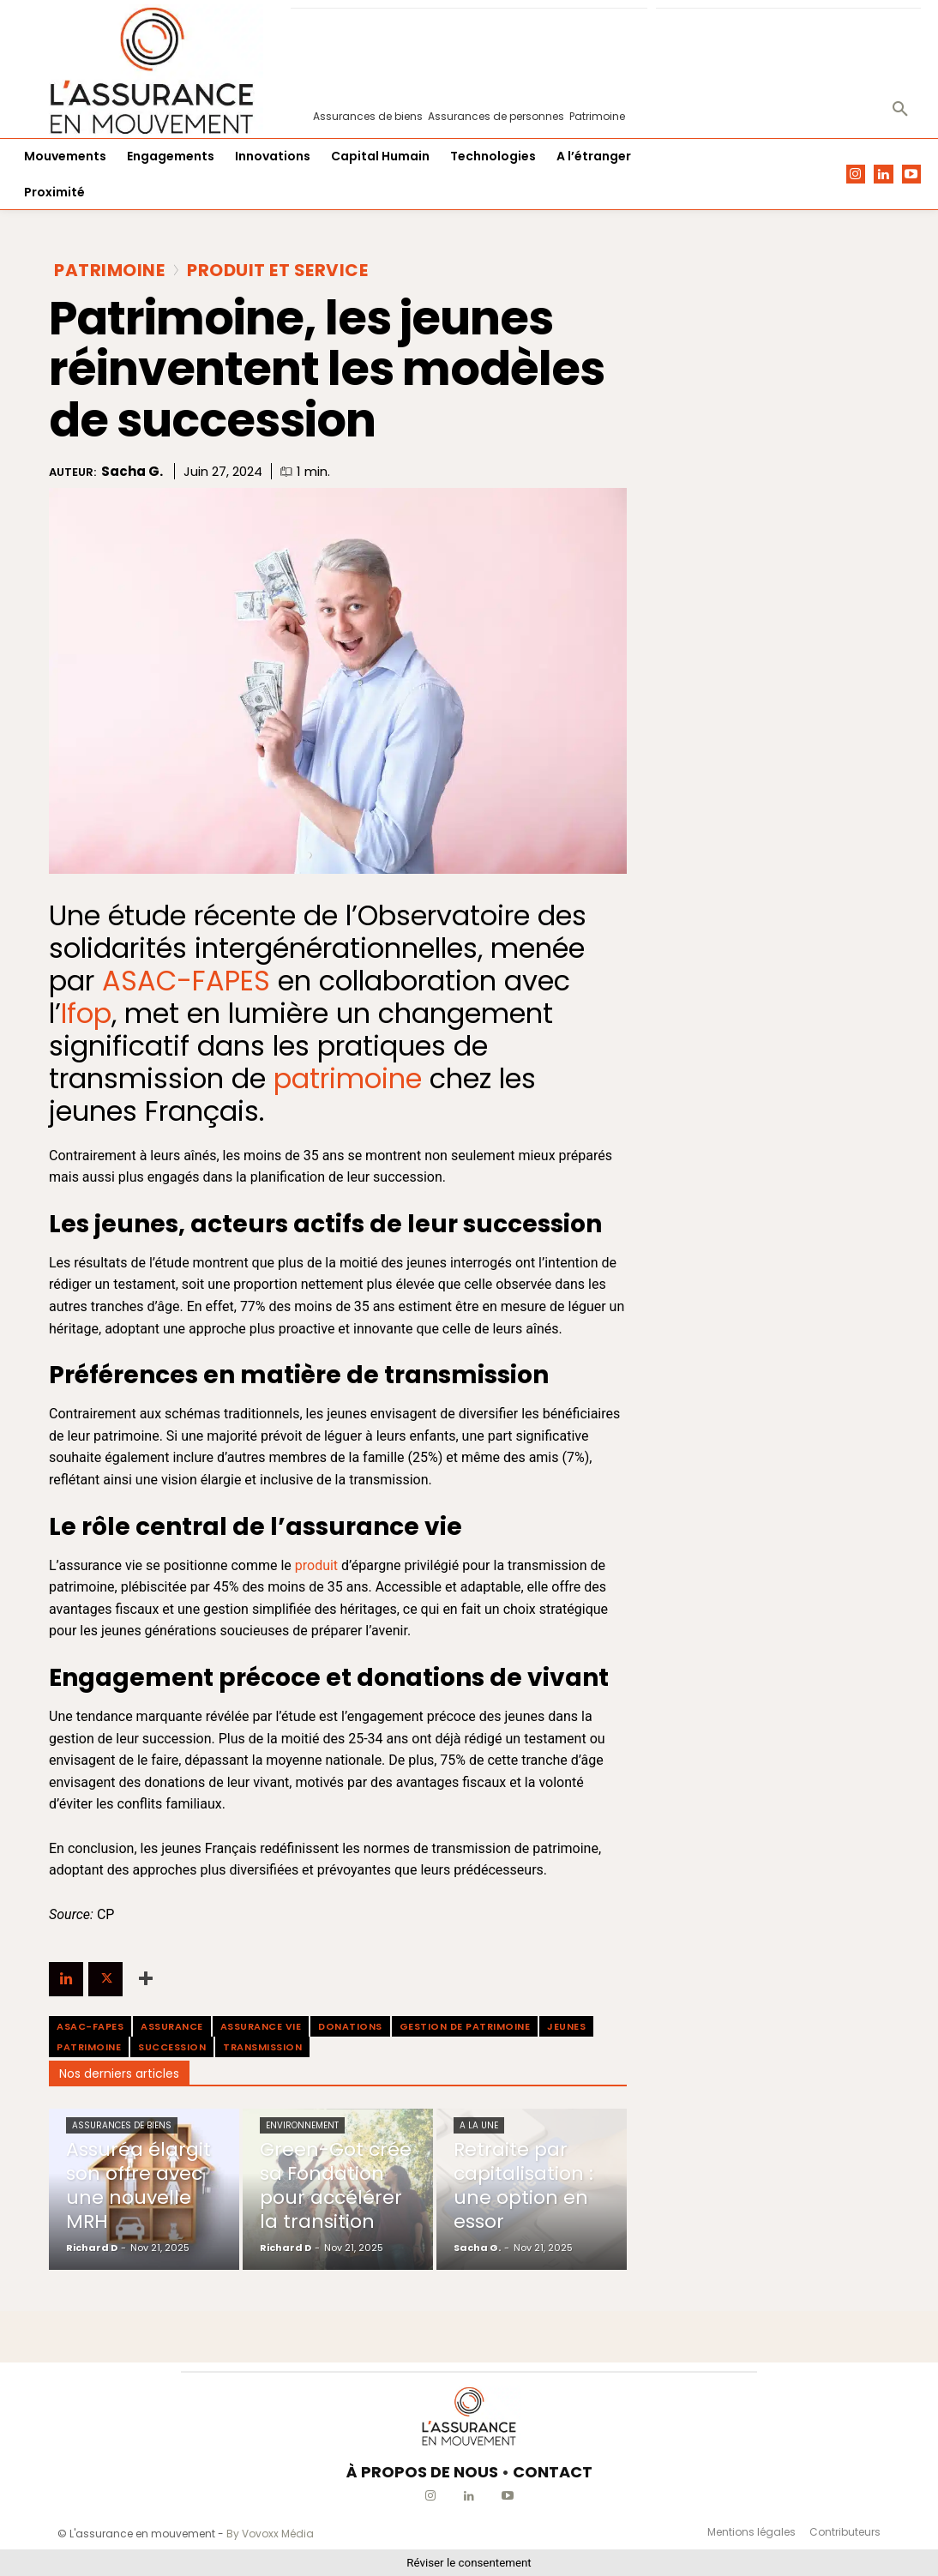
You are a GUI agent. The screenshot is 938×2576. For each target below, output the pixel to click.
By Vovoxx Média (270, 2533)
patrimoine (89, 2047)
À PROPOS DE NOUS (422, 2472)
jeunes (566, 2026)
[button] (900, 109)
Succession (172, 2047)
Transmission (262, 2047)
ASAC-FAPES (186, 980)
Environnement (302, 2125)
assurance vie (261, 2026)
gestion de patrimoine (465, 2026)
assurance (172, 2026)
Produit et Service (277, 270)
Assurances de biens (121, 2125)
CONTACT (552, 2472)
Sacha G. (132, 471)
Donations (350, 2026)
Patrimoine (109, 270)
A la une (479, 2125)
